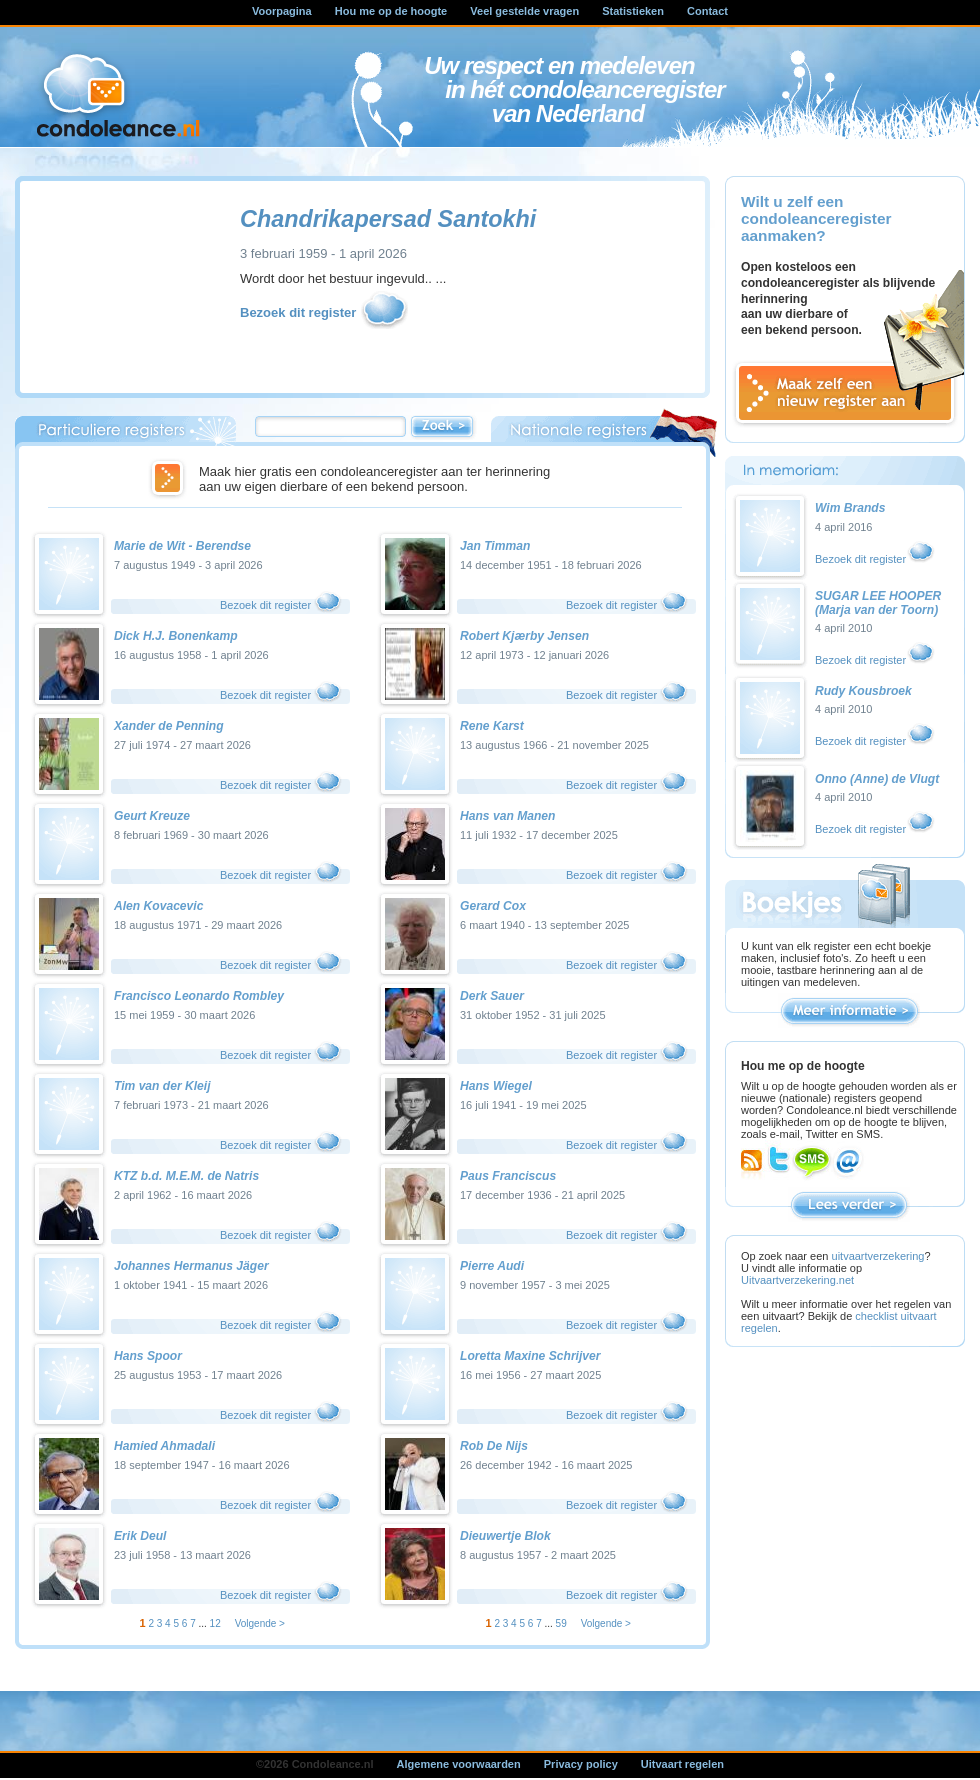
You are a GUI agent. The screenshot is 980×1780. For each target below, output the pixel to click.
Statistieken (633, 11)
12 (215, 1623)
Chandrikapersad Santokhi (388, 219)
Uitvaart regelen (682, 1764)
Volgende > (260, 1623)
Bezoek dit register (325, 313)
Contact (707, 11)
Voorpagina (282, 11)
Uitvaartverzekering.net (797, 1280)
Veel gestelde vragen (524, 11)
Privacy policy (581, 1764)
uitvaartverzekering (878, 1256)
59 (561, 1623)
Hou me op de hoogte (391, 11)
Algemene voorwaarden (459, 1764)
